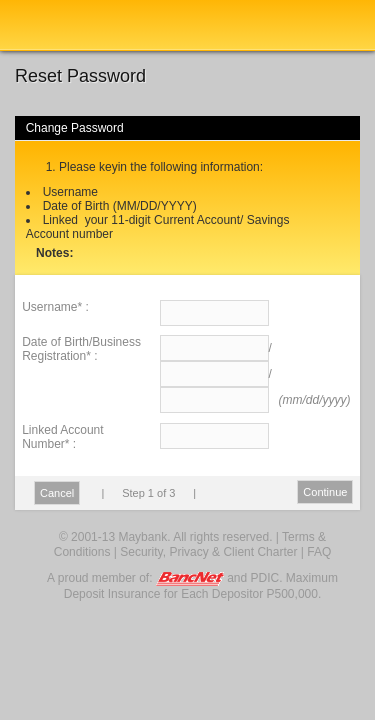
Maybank (75, 25)
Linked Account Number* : (62, 437)
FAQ (319, 552)
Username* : (55, 307)
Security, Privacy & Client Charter (208, 552)
